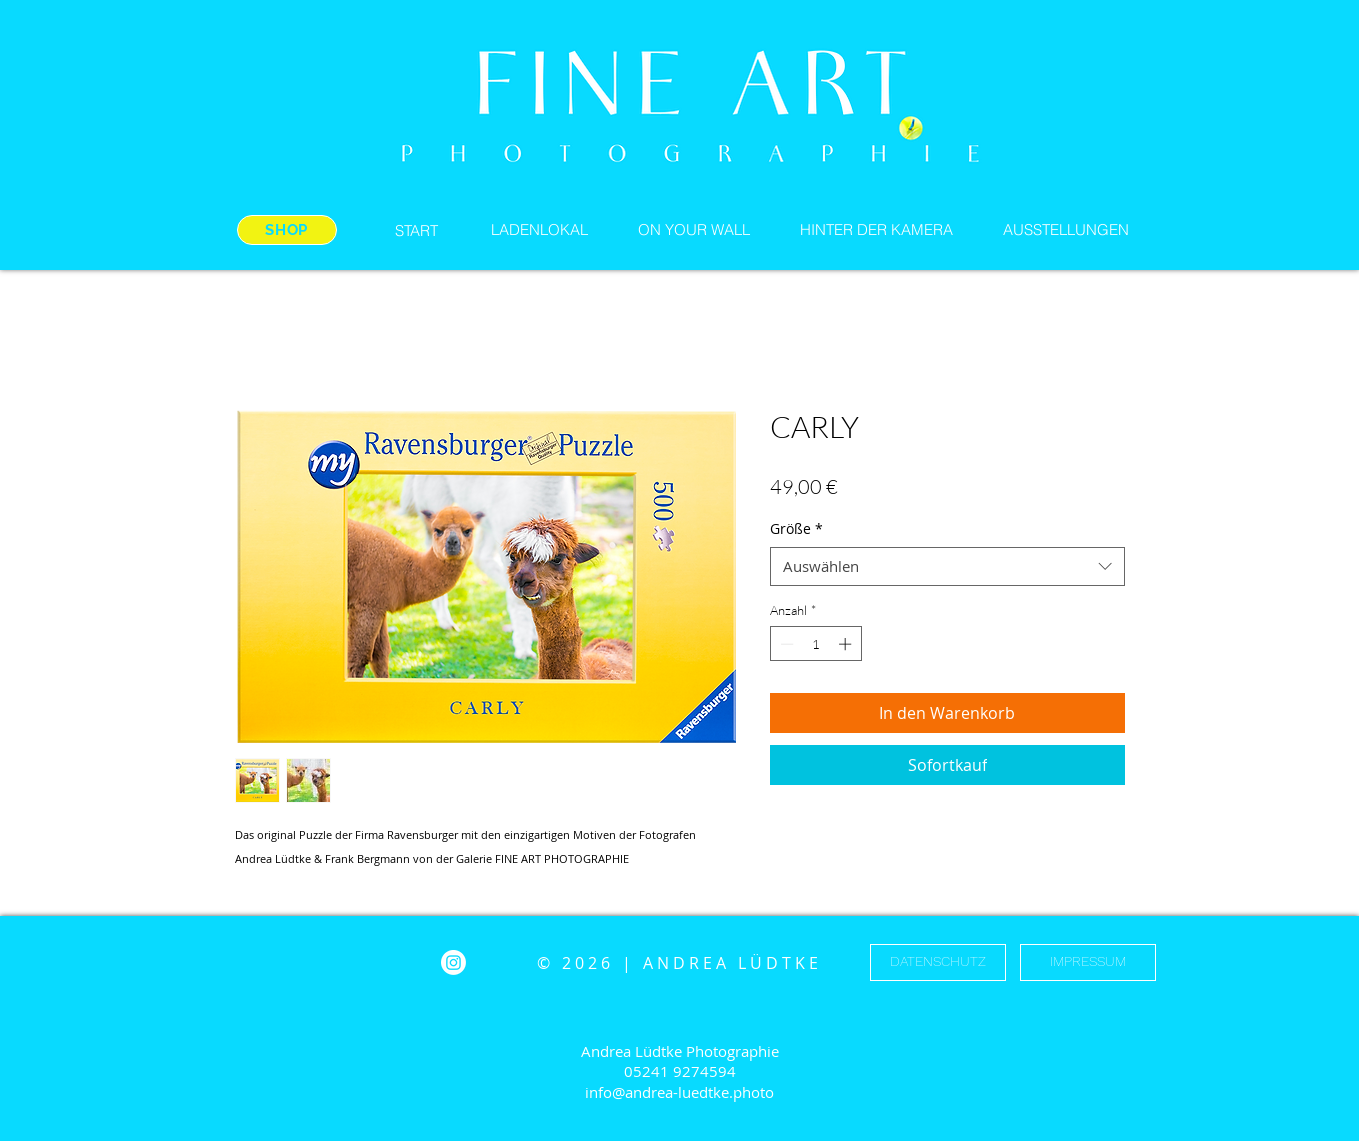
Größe (796, 528)
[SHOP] (287, 230)
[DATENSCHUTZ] (938, 962)
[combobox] (947, 566)
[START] (417, 230)
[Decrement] (785, 644)
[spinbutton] (815, 644)
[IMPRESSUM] (1088, 962)
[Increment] (847, 644)
